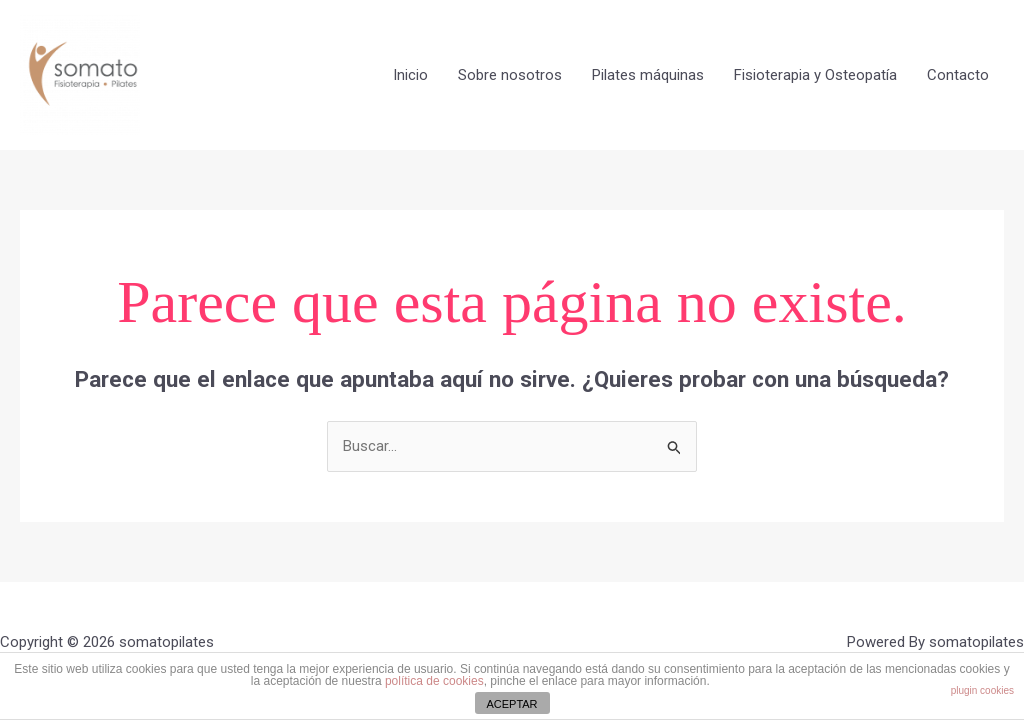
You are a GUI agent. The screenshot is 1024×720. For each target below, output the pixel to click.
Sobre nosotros (510, 75)
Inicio (410, 75)
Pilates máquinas (648, 75)
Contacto (958, 75)
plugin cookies (982, 690)
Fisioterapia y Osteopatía (815, 75)
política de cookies (434, 681)
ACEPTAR (511, 704)
